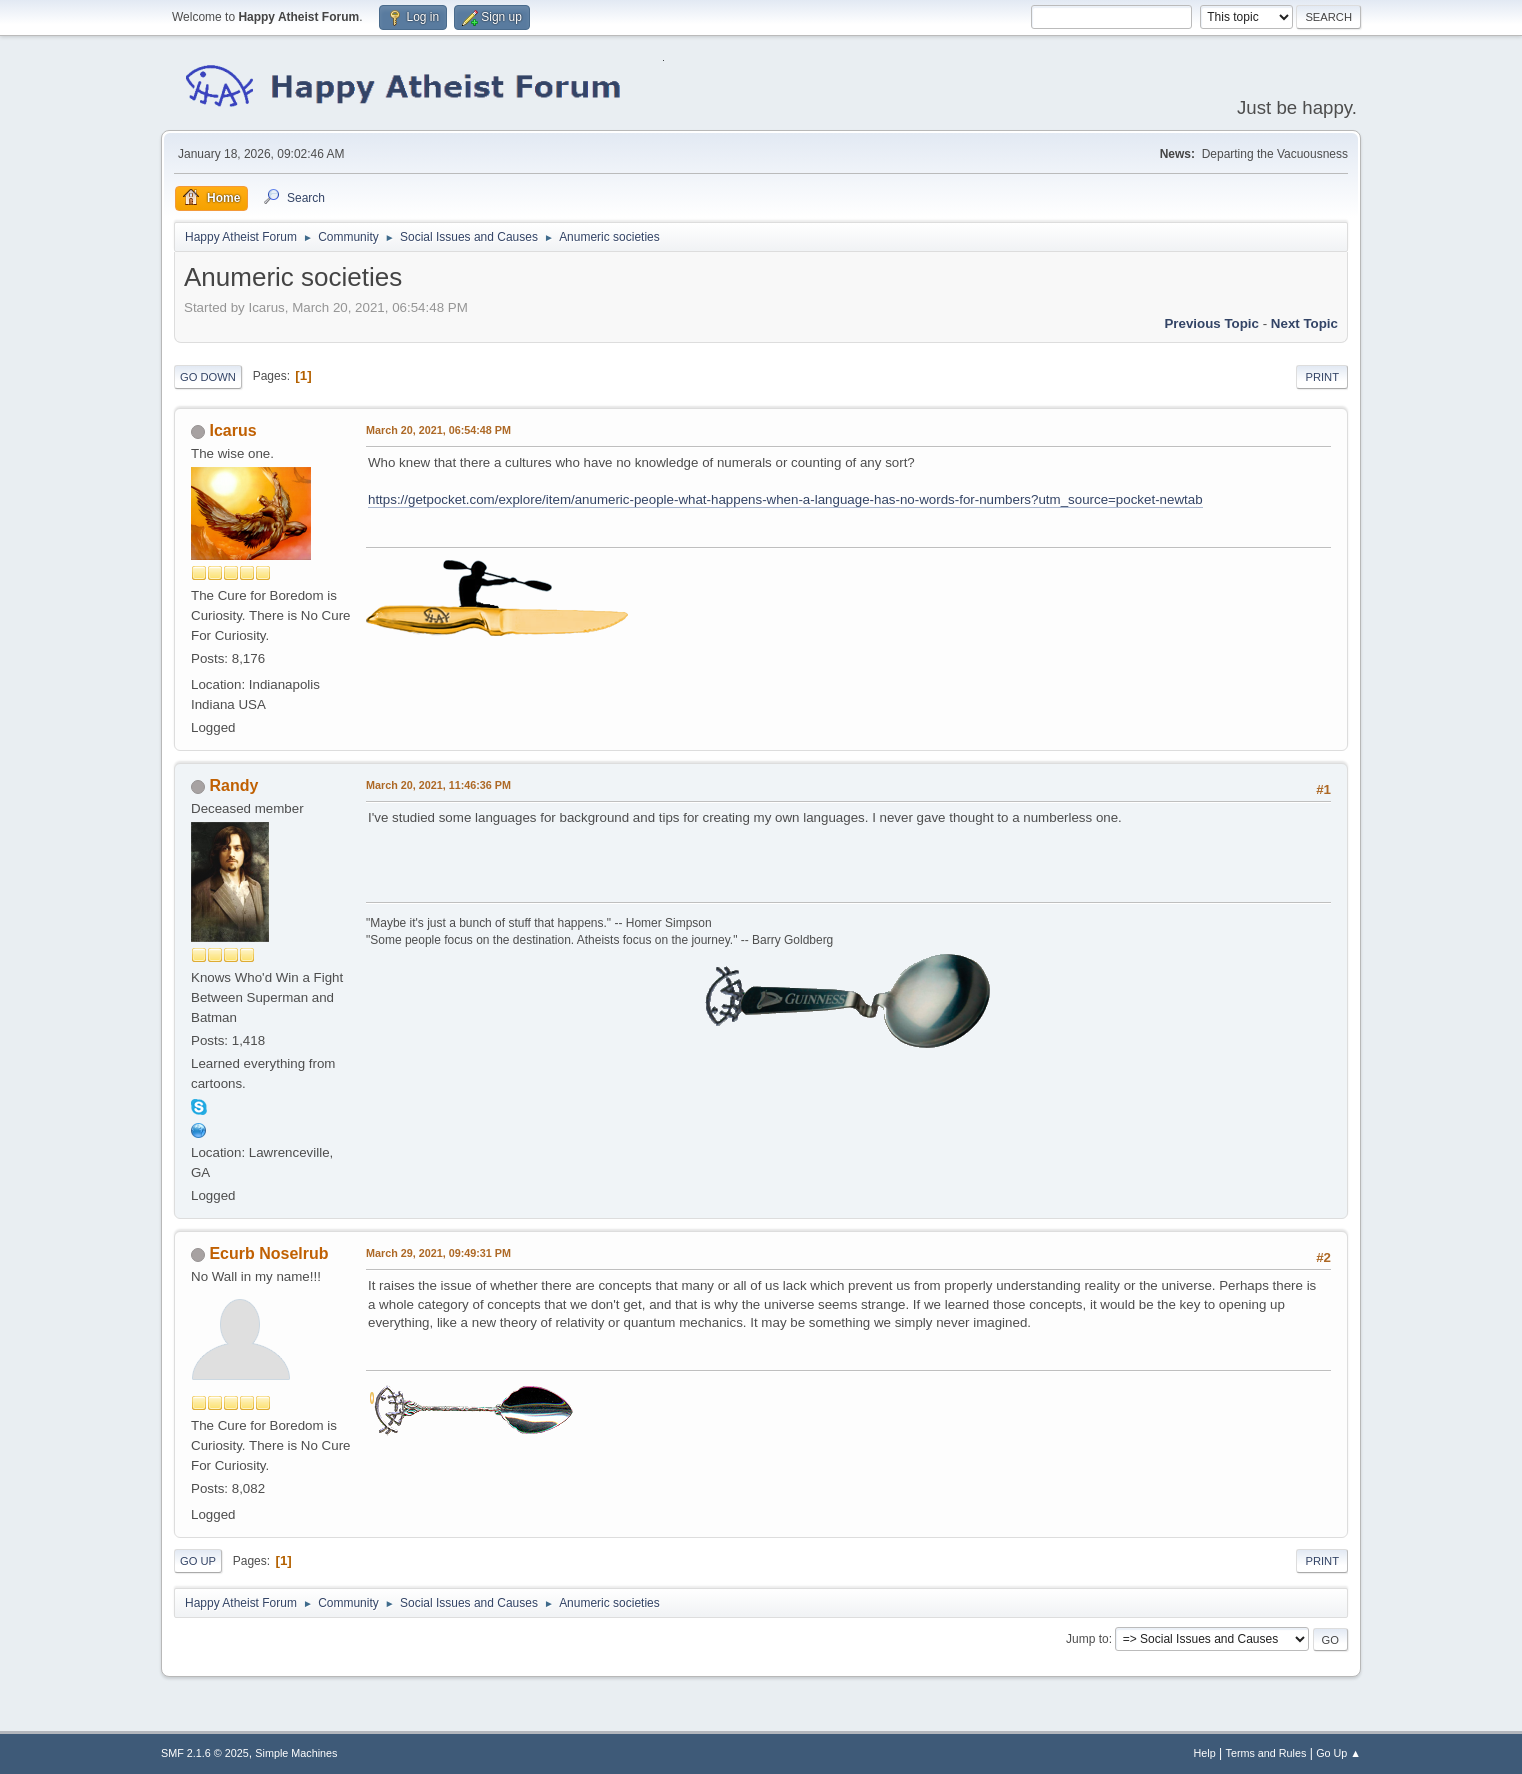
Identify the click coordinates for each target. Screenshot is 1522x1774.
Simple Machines (296, 1753)
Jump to (1087, 1639)
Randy (233, 785)
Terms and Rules (1266, 1753)
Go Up (198, 1561)
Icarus (232, 430)
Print (1322, 377)
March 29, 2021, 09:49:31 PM (438, 1253)
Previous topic (1211, 323)
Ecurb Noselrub (268, 1253)
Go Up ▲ (1338, 1753)
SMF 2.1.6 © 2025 (205, 1753)
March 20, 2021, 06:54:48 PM (438, 430)
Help (1205, 1753)
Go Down (208, 377)
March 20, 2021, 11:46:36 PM (438, 785)
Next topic (1304, 323)
